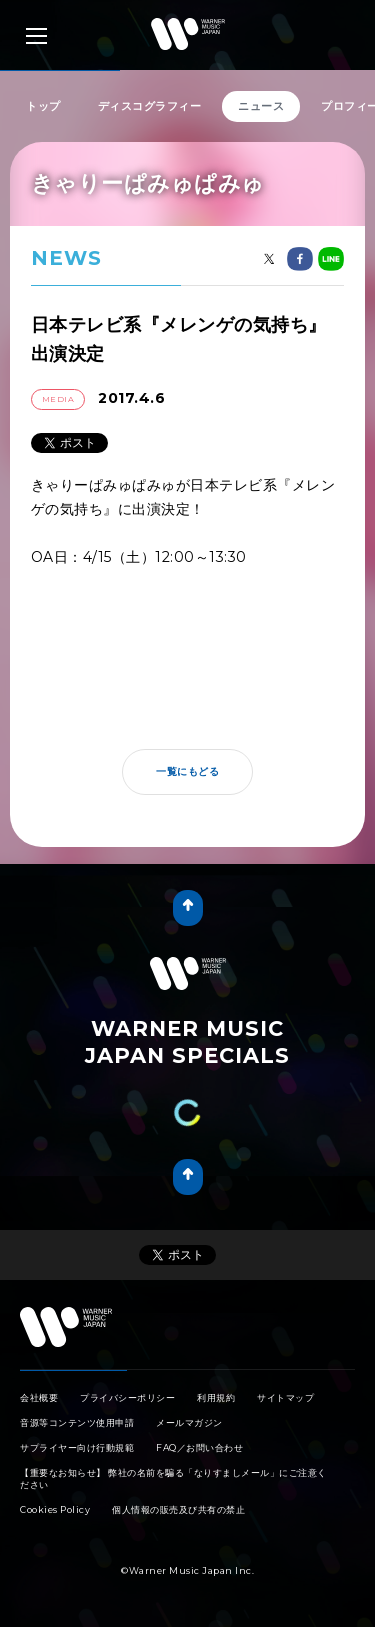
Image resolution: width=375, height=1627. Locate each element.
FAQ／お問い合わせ (199, 1447)
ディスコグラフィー (150, 106)
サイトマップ (285, 1397)
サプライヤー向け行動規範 (77, 1447)
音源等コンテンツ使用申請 (77, 1422)
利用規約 (216, 1397)
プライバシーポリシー (127, 1397)
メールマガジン (189, 1422)
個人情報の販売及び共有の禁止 (178, 1509)
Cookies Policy (55, 1509)
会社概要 (39, 1397)
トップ (43, 106)
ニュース (261, 106)
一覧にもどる (187, 771)
